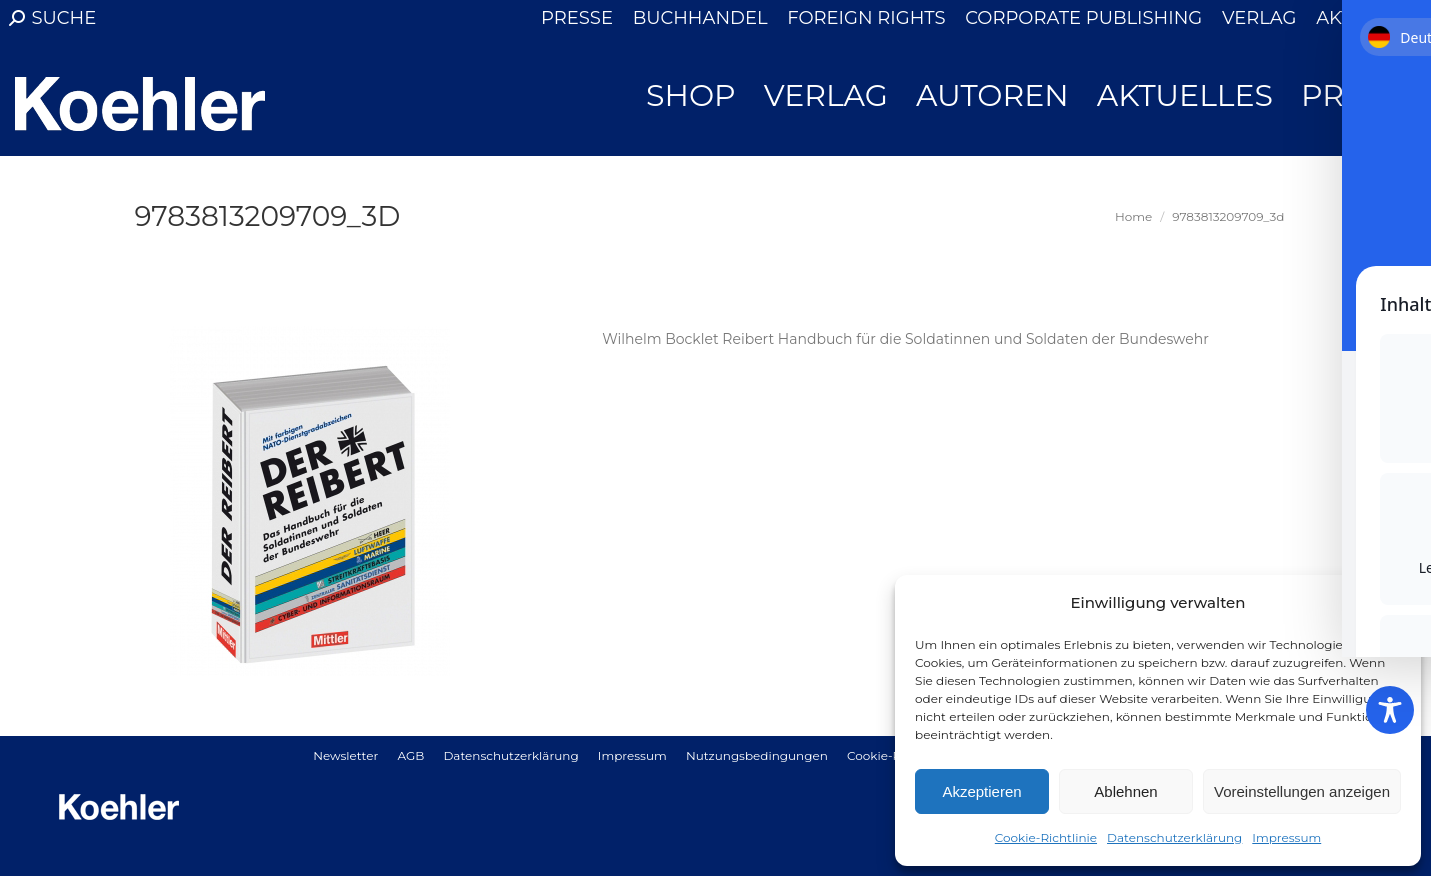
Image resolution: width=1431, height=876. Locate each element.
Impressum (1286, 837)
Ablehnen (1125, 791)
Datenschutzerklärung (1174, 837)
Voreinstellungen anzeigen (1302, 791)
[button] (1391, 603)
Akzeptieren (981, 791)
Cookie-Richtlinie (1046, 837)
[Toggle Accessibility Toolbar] (1390, 710)
